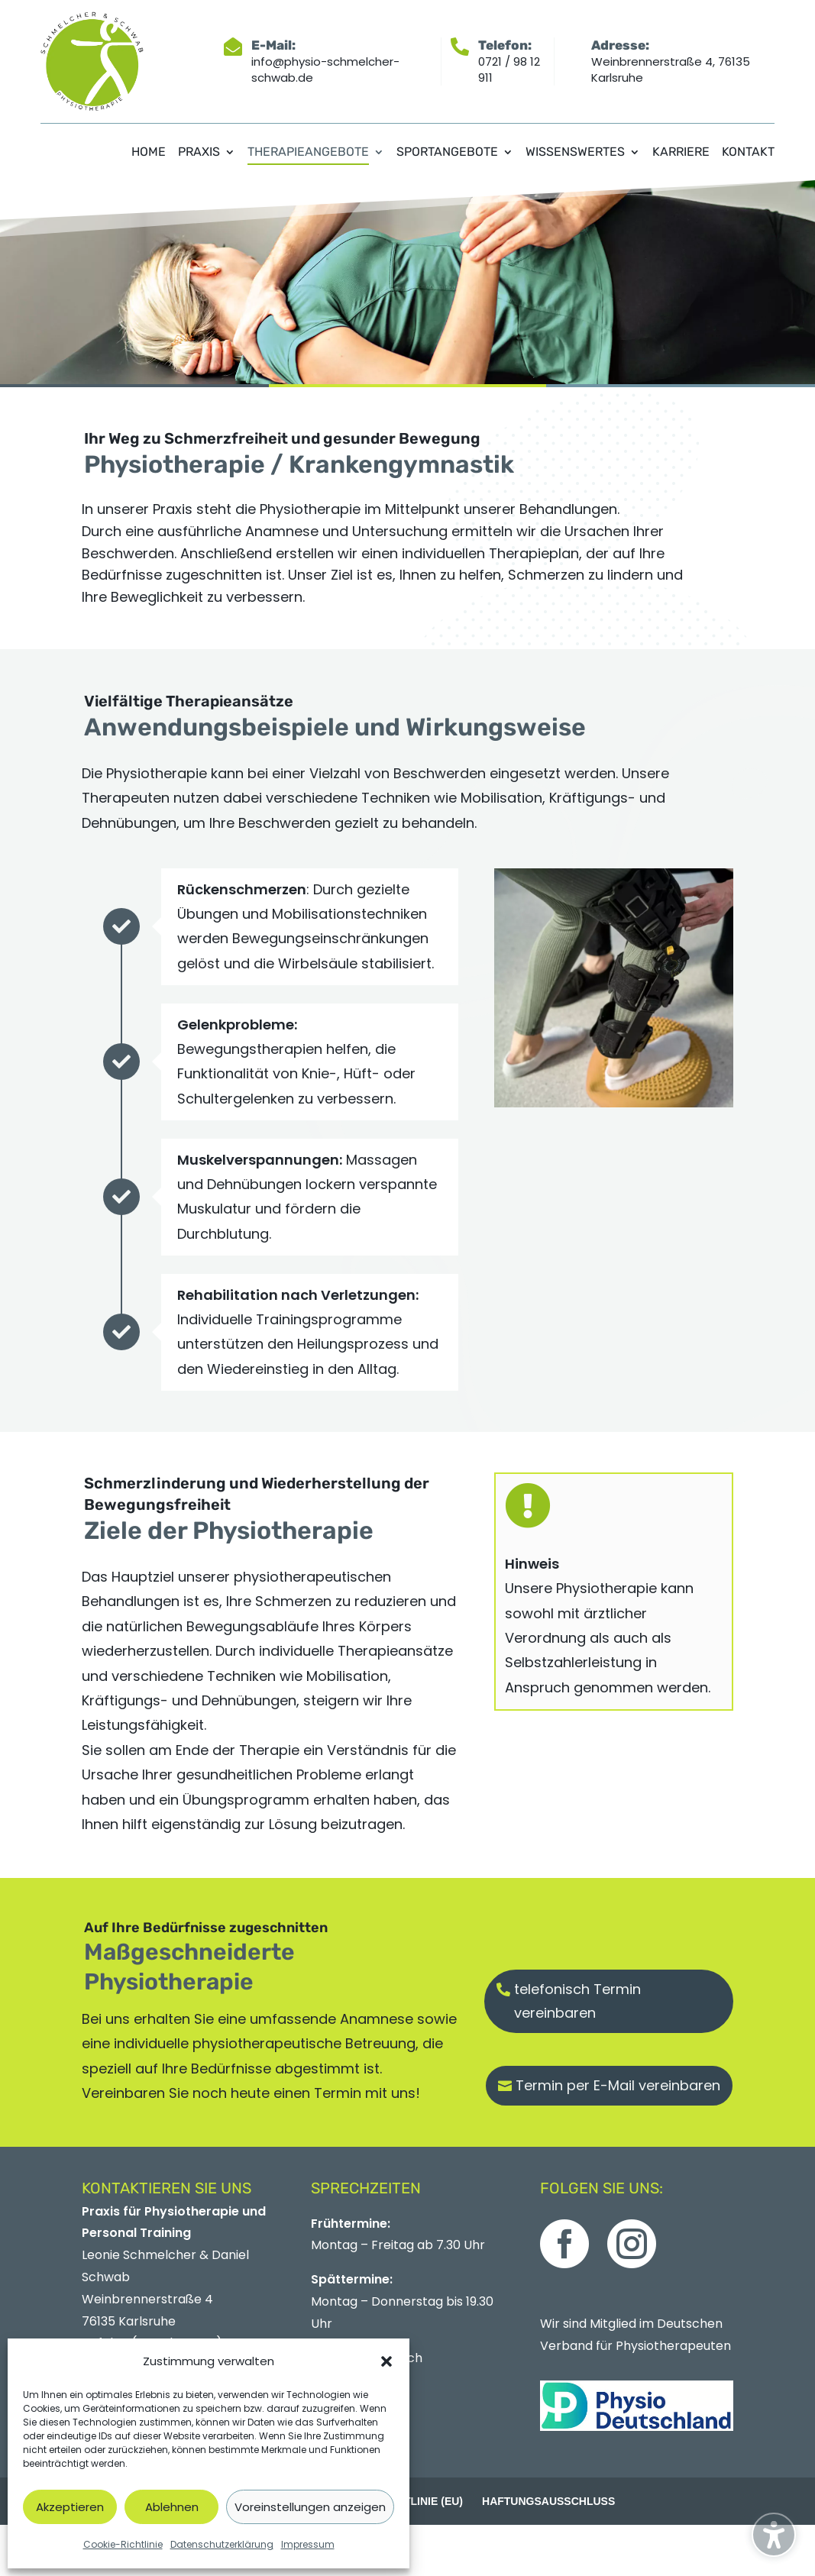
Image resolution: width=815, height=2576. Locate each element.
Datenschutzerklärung (221, 2544)
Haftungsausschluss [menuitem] (548, 2501)
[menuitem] (148, 163)
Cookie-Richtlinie (123, 2544)
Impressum (308, 2544)
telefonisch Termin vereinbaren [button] (577, 2001)
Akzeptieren (70, 2507)
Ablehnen (172, 2507)
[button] (386, 2361)
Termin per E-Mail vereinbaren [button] (618, 2085)
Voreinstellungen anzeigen (310, 2507)
